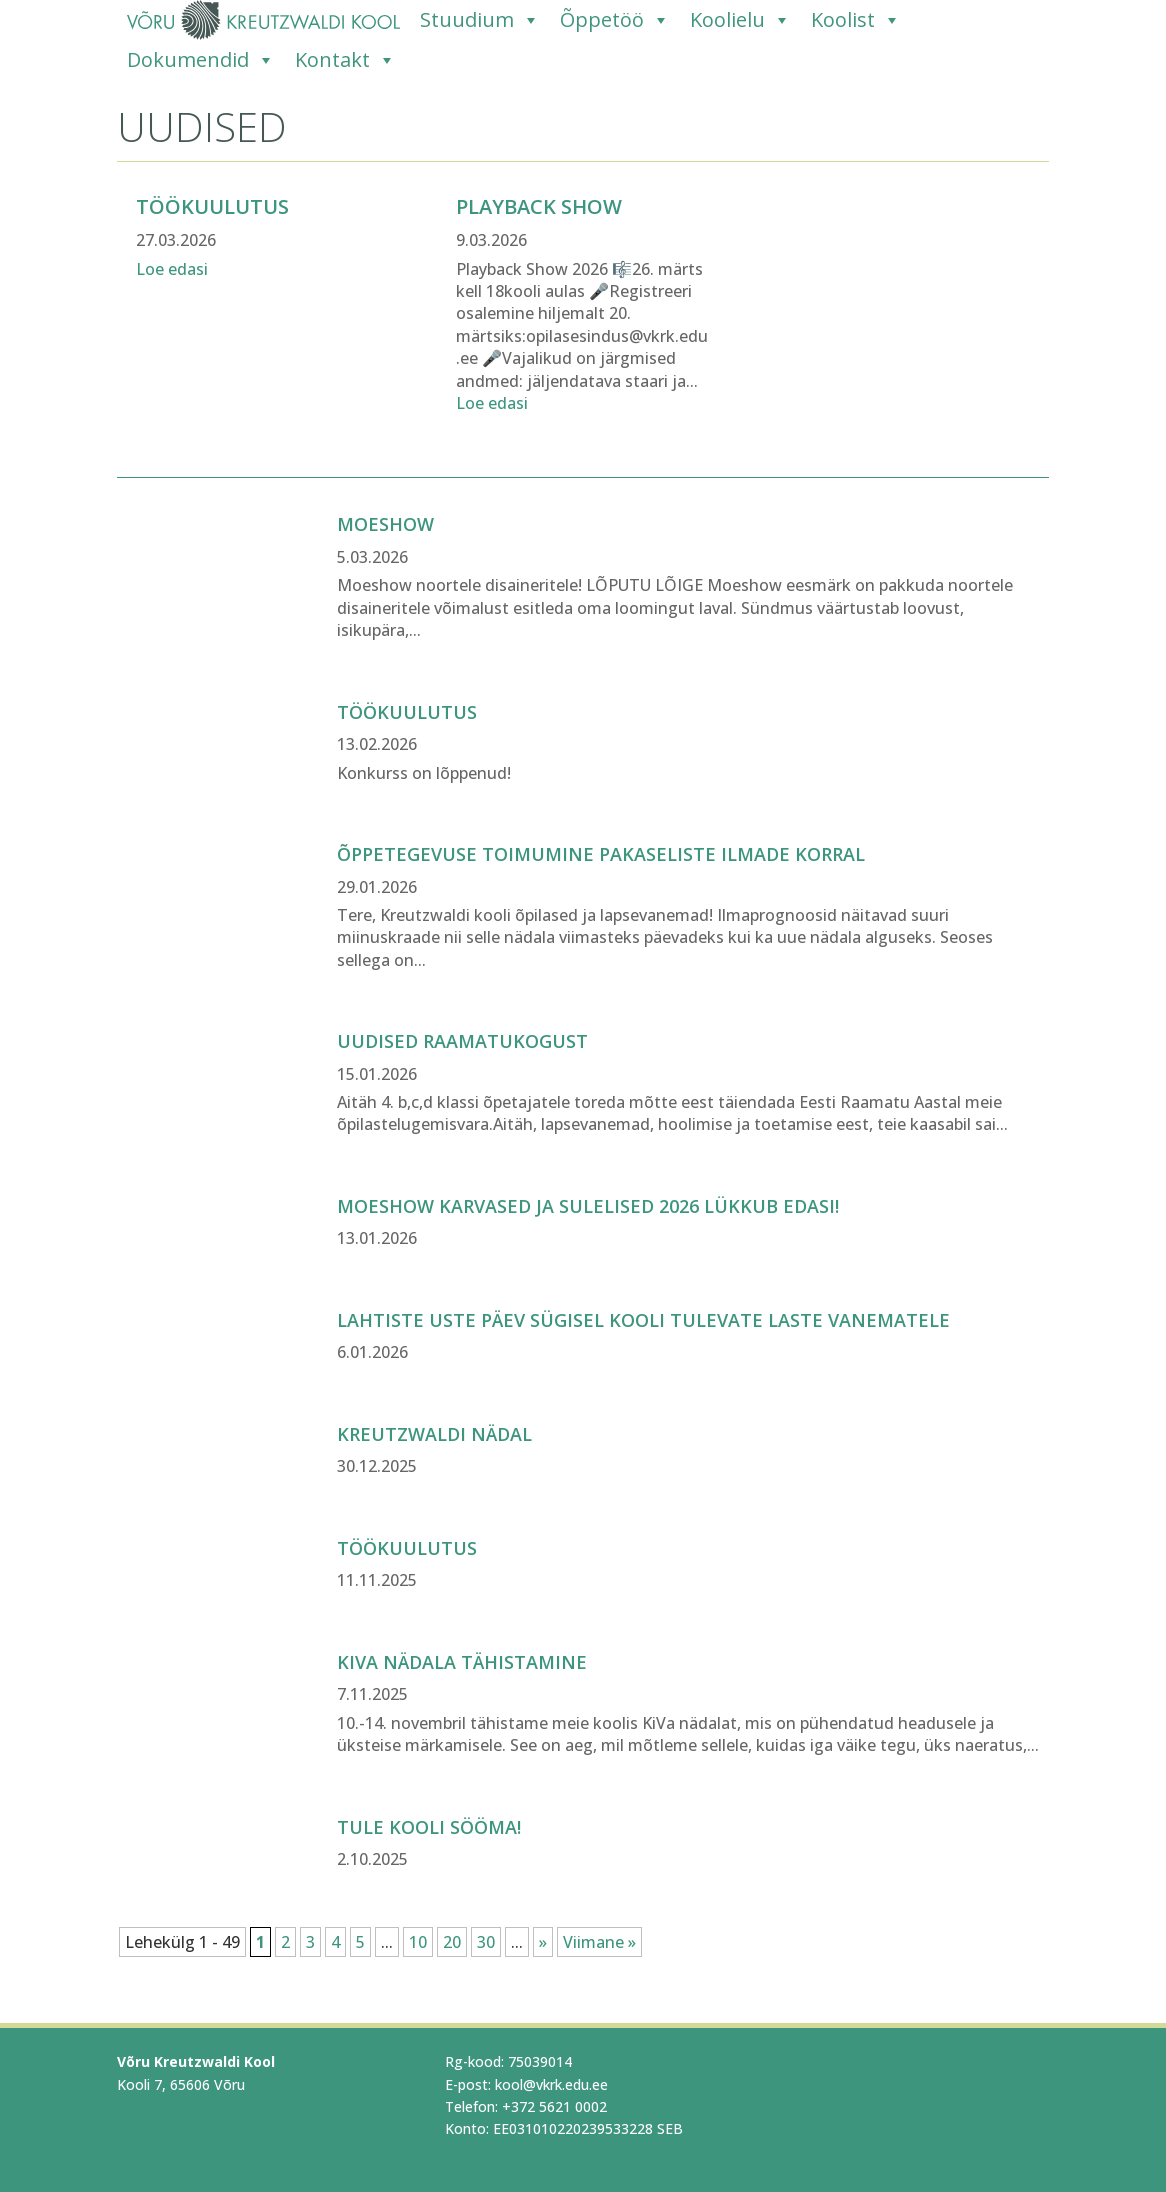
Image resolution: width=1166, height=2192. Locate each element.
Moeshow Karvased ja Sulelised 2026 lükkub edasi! (588, 1206)
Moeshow (385, 524)
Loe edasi (172, 269)
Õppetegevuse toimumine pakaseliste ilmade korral (601, 854)
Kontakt (345, 60)
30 (486, 1942)
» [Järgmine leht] (543, 1942)
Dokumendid (201, 60)
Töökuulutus (212, 206)
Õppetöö (615, 20)
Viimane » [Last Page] (599, 1942)
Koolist (856, 20)
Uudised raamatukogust (462, 1041)
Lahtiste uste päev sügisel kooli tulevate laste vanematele (643, 1320)
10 (418, 1942)
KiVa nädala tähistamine (462, 1662)
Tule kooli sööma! (429, 1827)
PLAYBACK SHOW (539, 206)
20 (452, 1942)
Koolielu (740, 20)
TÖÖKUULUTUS (407, 712)
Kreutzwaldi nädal (434, 1434)
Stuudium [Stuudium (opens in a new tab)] (480, 20)
